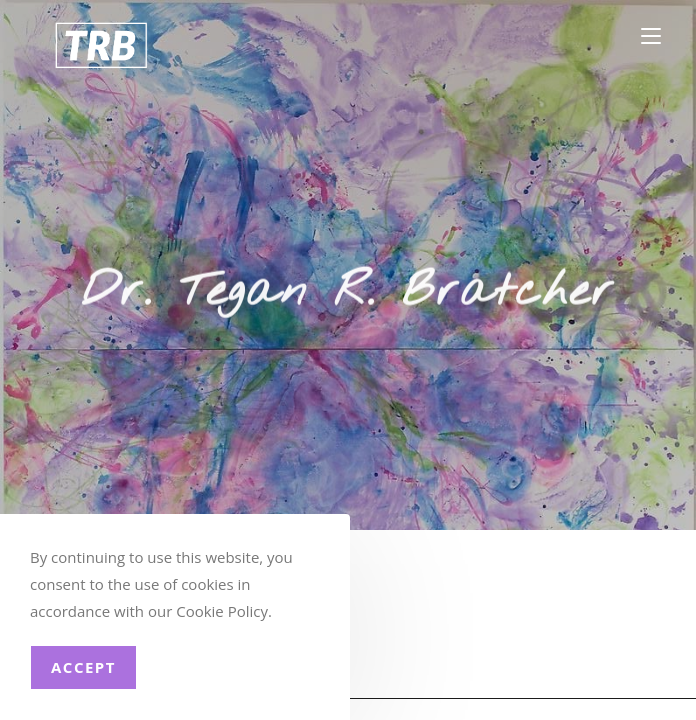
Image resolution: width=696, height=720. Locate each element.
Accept (83, 667)
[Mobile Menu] (651, 36)
